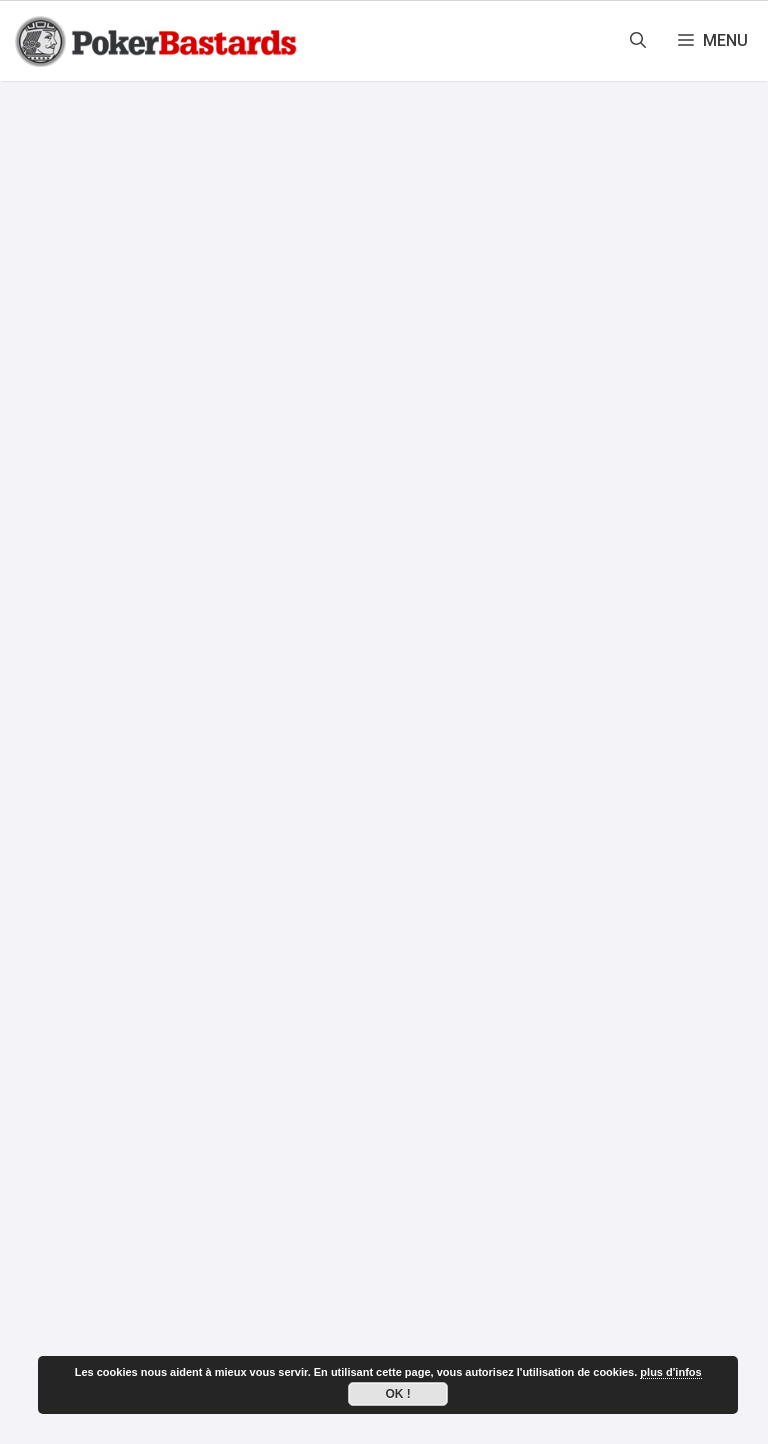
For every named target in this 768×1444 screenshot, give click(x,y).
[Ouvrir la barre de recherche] (638, 41)
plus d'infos (670, 1372)
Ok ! (398, 1394)
